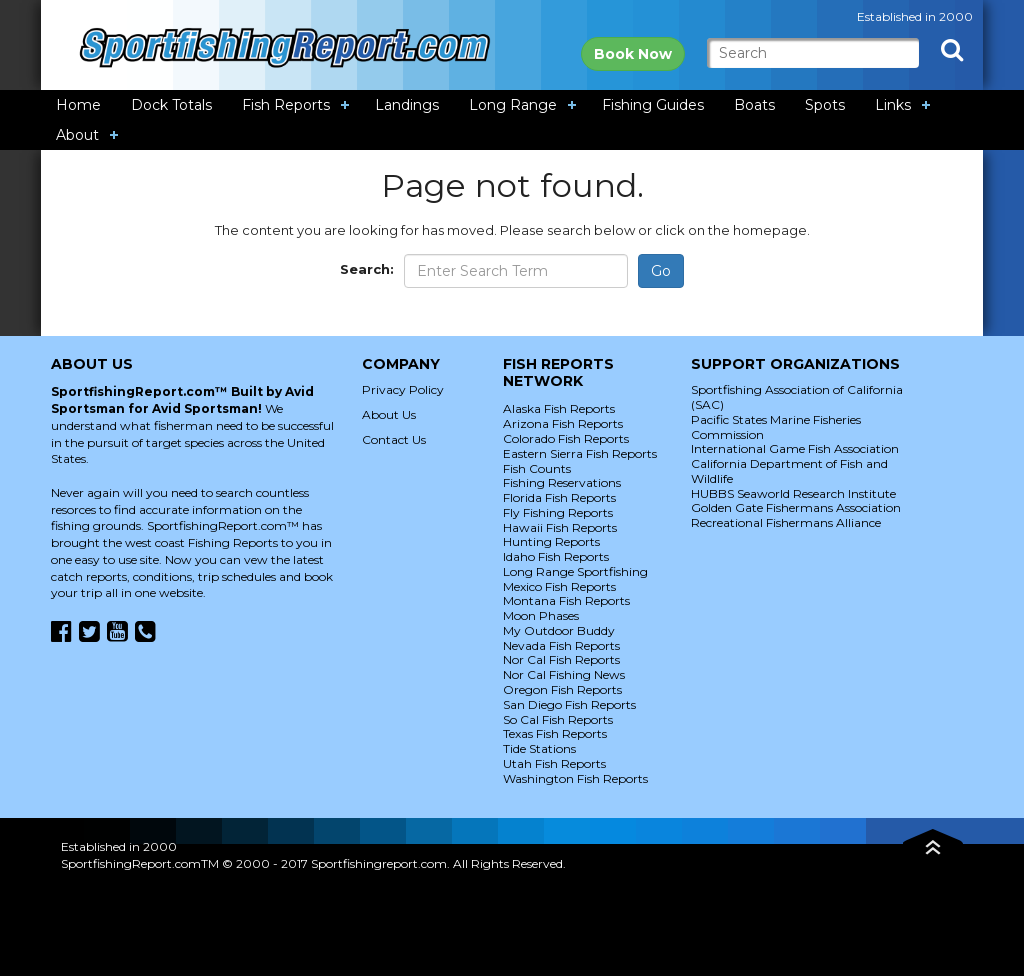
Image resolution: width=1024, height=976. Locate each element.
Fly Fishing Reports (558, 512)
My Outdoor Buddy (559, 630)
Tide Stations (539, 748)
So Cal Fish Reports (558, 719)
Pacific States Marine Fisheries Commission (776, 427)
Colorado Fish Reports (566, 438)
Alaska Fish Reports (559, 408)
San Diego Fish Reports (569, 704)
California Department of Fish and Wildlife (789, 471)
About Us (389, 414)
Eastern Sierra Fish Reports (580, 453)
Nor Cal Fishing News (564, 674)
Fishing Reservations (562, 482)
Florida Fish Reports (559, 497)
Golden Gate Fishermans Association (796, 507)
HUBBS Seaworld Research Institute (793, 493)
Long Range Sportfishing (575, 571)
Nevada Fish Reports (561, 645)
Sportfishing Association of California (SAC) (797, 397)
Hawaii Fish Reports (560, 527)
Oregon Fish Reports (562, 689)
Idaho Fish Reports (556, 556)
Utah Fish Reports (554, 763)
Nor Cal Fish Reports (561, 659)
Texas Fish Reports (555, 733)
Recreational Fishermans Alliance (786, 522)
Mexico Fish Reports (559, 586)
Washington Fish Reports (575, 778)
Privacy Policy (403, 389)
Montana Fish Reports (566, 600)
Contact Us (394, 439)
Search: (367, 269)
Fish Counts (537, 468)
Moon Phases (541, 615)
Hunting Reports (551, 541)
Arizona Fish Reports (563, 423)
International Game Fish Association (795, 448)
